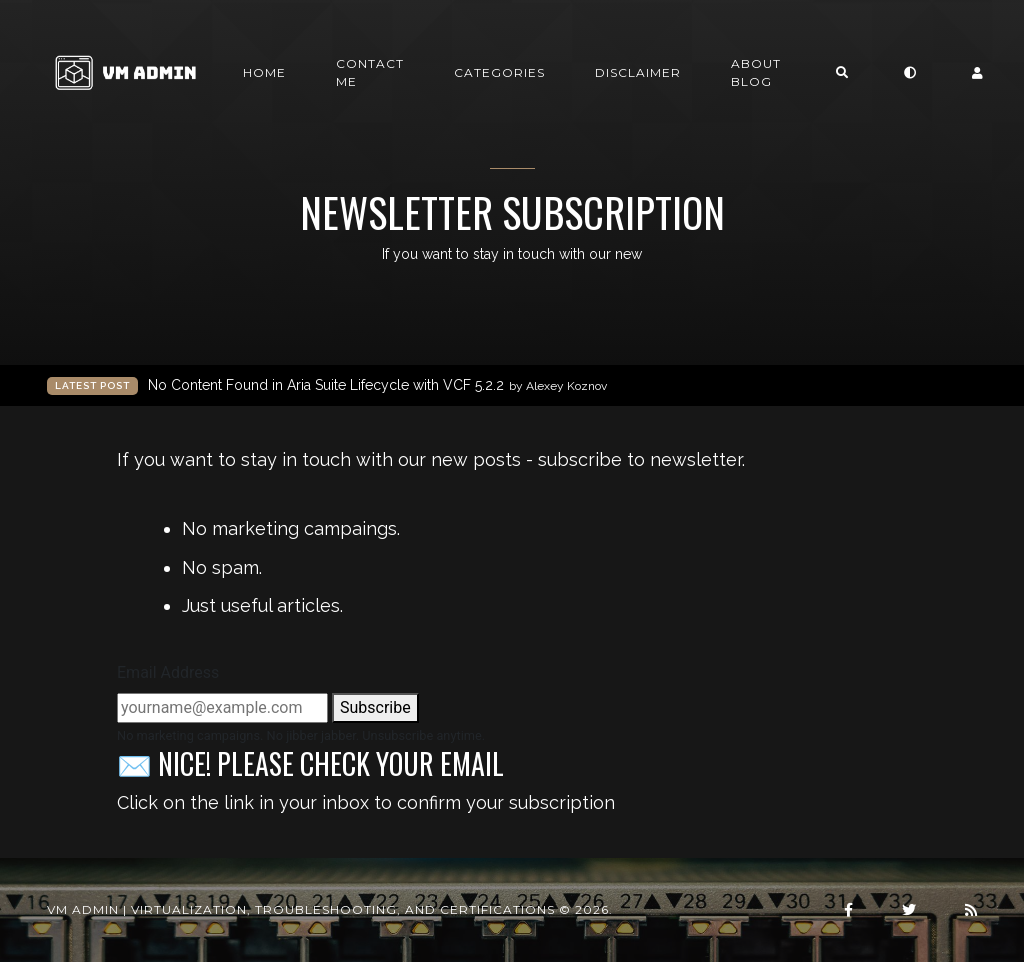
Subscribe (375, 707)
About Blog (756, 72)
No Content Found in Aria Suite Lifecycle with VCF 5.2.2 (377, 385)
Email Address (168, 672)
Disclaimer (638, 72)
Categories (499, 72)
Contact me (370, 72)
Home (264, 72)
